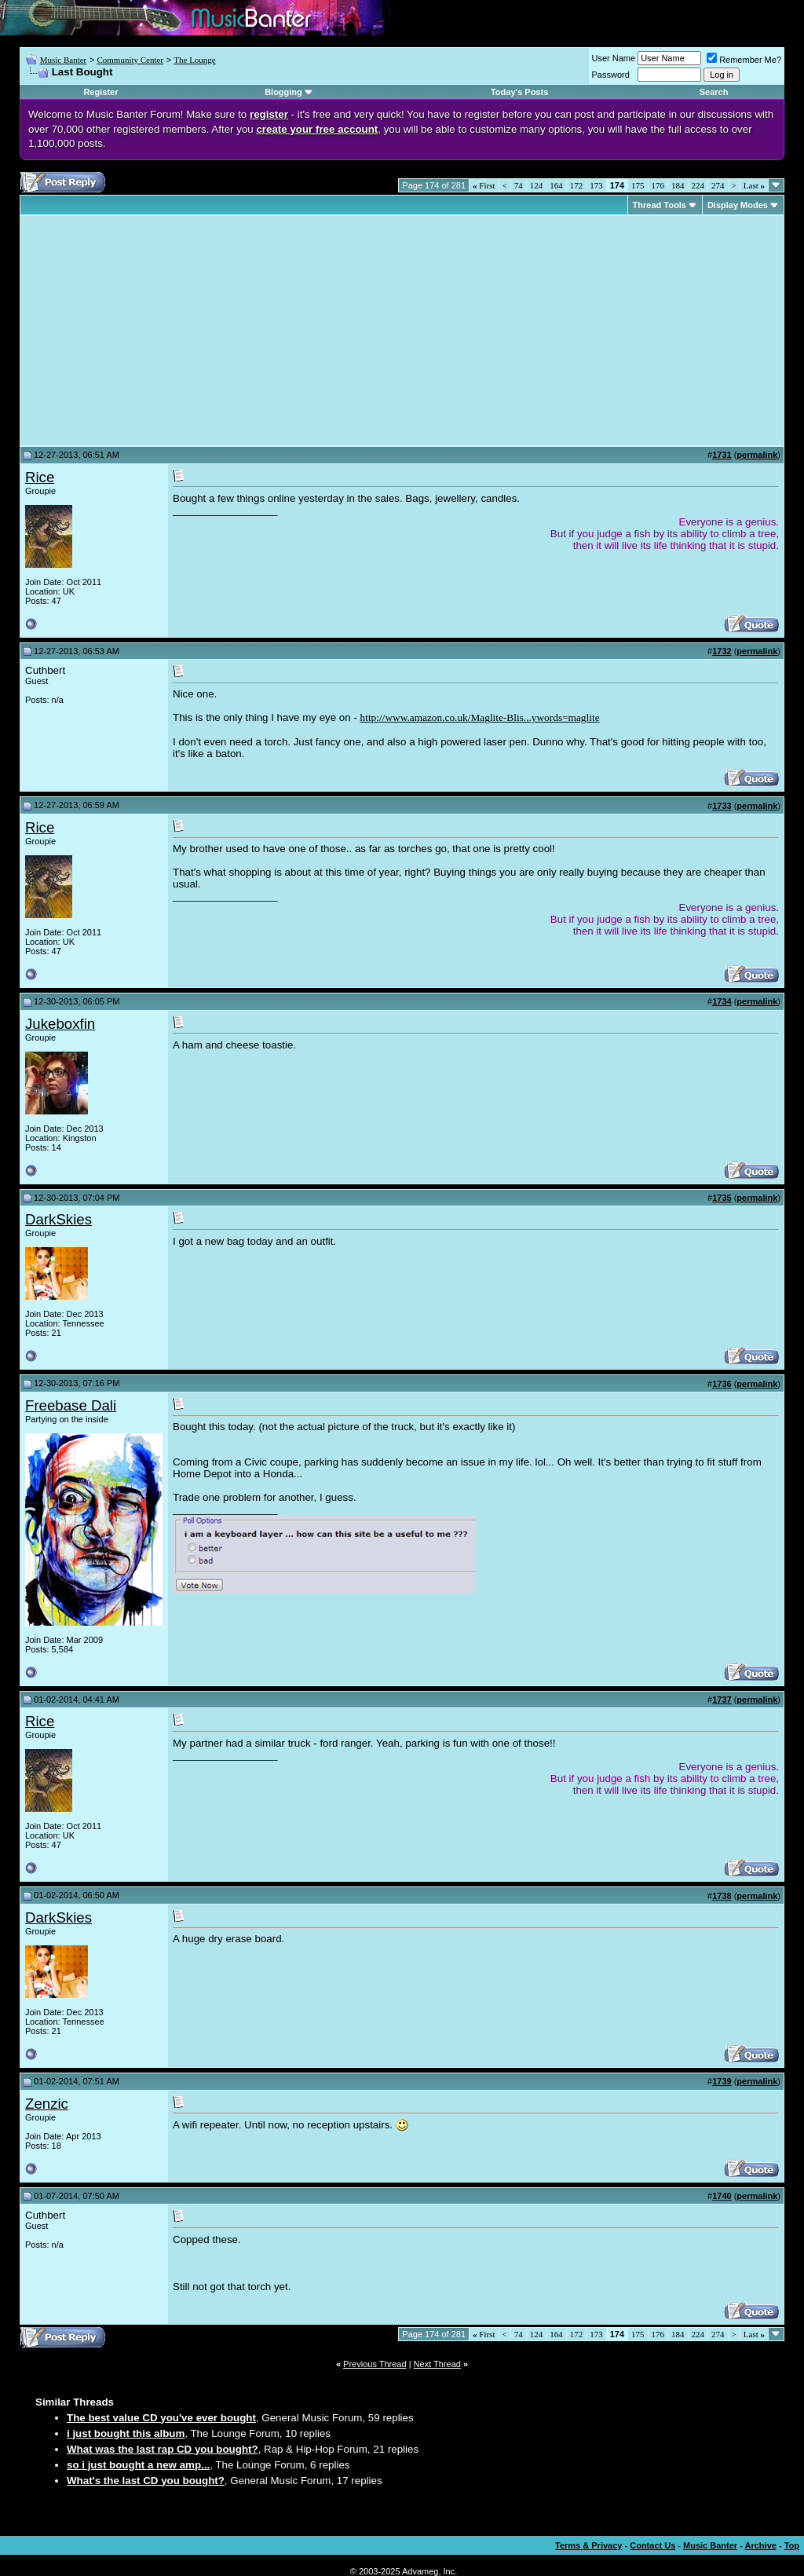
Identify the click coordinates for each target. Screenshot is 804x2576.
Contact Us (652, 2545)
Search (714, 92)
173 (596, 185)
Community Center (130, 59)
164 (556, 185)
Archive (761, 2545)
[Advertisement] (157, 331)
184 (678, 185)
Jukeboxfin (60, 1023)
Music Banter (63, 59)
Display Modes (737, 205)
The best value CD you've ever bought (161, 2418)
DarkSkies (58, 1219)
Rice (39, 477)
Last (754, 185)
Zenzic (46, 2103)
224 (698, 185)
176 (658, 185)
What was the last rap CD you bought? (162, 2449)
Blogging (283, 92)
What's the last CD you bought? (146, 2480)
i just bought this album (126, 2433)
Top (791, 2545)
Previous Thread (375, 2364)
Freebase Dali (70, 1405)
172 (576, 185)
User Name (614, 58)
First (484, 185)
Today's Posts (519, 92)
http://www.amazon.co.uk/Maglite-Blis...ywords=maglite (480, 717)
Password (611, 74)
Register (100, 92)
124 (536, 185)
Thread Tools (659, 205)
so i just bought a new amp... (138, 2465)
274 (718, 185)
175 (638, 185)
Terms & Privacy (588, 2545)
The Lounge (194, 59)
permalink (756, 454)
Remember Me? (744, 59)
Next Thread (437, 2364)
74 (518, 185)
